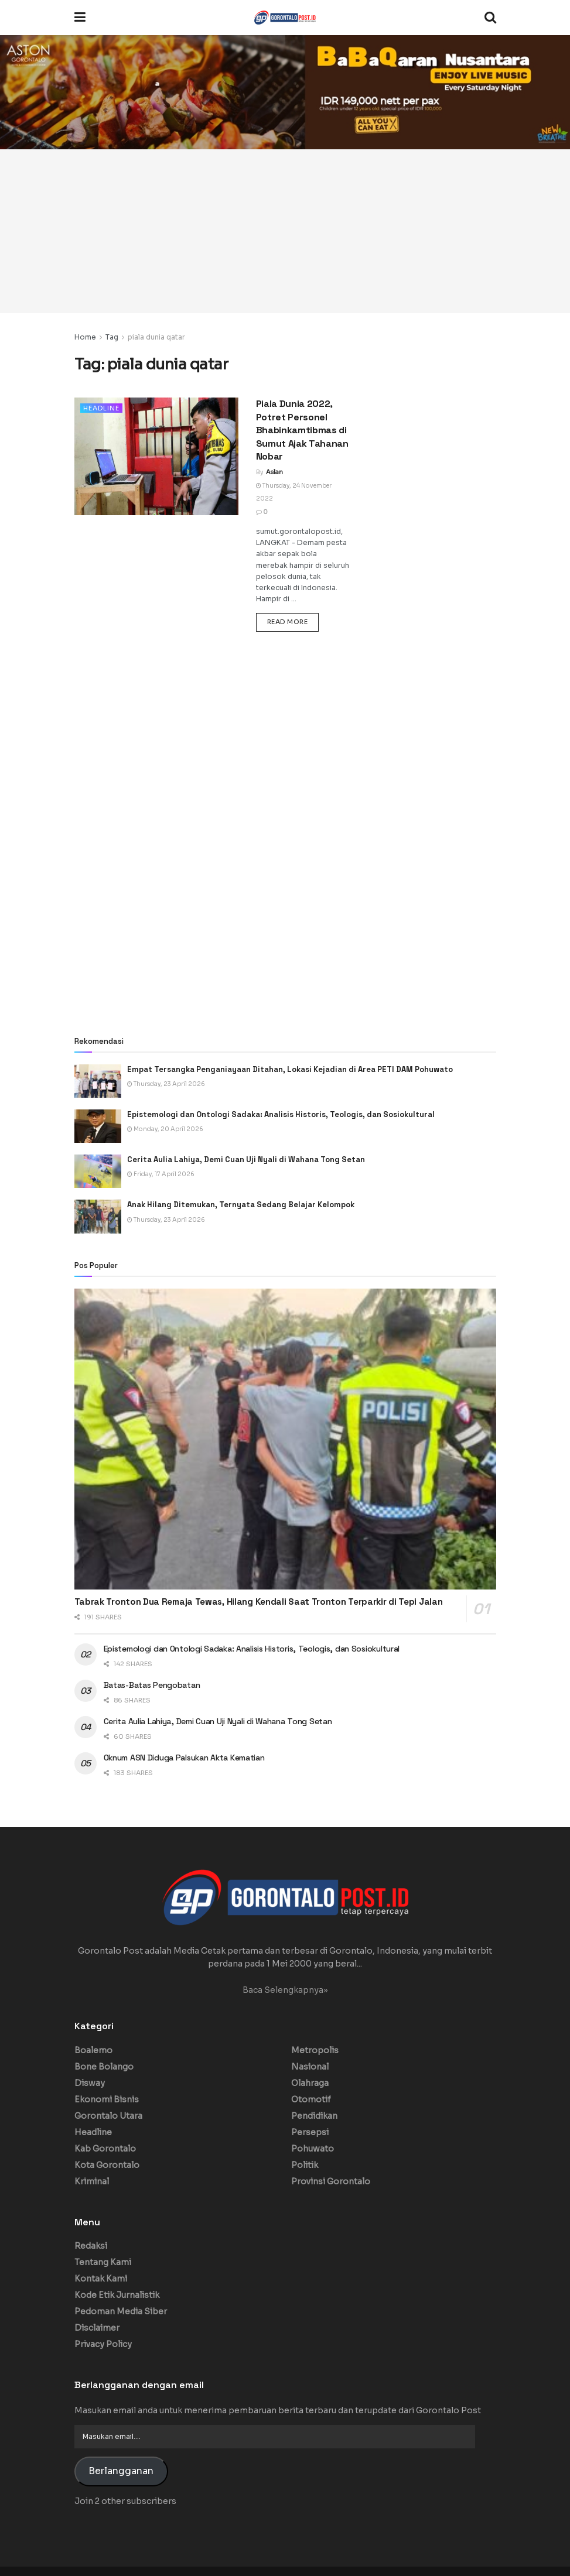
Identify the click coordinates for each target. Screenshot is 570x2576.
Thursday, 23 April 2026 (166, 1084)
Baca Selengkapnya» (285, 1990)
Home (85, 337)
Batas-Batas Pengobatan (152, 1685)
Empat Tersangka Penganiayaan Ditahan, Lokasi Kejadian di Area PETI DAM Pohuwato (290, 1069)
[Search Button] (490, 17)
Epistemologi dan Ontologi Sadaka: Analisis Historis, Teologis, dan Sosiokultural (282, 1114)
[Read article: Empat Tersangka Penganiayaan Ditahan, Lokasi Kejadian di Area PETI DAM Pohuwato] (97, 1081)
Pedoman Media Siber (120, 2311)
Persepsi (310, 2132)
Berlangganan (120, 2471)
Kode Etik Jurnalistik (116, 2295)
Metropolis (315, 2050)
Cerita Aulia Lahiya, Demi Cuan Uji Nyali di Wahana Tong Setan (246, 1159)
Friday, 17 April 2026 (160, 1174)
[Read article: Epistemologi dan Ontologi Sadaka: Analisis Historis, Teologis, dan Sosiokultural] (97, 1126)
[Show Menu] (80, 17)
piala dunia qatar (156, 337)
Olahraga (310, 2083)
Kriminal (91, 2181)
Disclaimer (97, 2327)
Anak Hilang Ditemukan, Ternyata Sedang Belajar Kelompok (240, 1205)
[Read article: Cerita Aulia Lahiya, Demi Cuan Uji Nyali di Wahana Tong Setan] (97, 1171)
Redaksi (90, 2246)
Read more (293, 621)
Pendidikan (314, 2116)
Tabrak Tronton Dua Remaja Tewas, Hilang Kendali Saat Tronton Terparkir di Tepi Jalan (258, 1601)
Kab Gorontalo (105, 2148)
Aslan (274, 472)
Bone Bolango (104, 2066)
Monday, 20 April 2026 (165, 1129)
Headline (101, 408)
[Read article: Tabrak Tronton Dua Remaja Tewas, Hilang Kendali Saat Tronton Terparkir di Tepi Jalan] (285, 1439)
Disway (89, 2083)
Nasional (310, 2066)
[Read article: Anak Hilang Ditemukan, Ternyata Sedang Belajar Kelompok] (97, 1216)
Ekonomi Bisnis (106, 2099)
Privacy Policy (103, 2344)
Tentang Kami (102, 2262)
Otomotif (311, 2099)
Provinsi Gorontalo (330, 2181)
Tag (111, 337)
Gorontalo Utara (108, 2116)
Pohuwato (312, 2148)
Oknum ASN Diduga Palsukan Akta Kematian (184, 1757)
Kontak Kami (100, 2278)
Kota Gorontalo (106, 2165)
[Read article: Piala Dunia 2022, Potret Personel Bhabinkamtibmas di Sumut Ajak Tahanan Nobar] (156, 456)
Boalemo (93, 2050)
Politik (304, 2165)
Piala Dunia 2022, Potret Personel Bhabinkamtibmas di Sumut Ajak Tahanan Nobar (302, 430)
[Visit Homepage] (285, 17)
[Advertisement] (285, 231)
